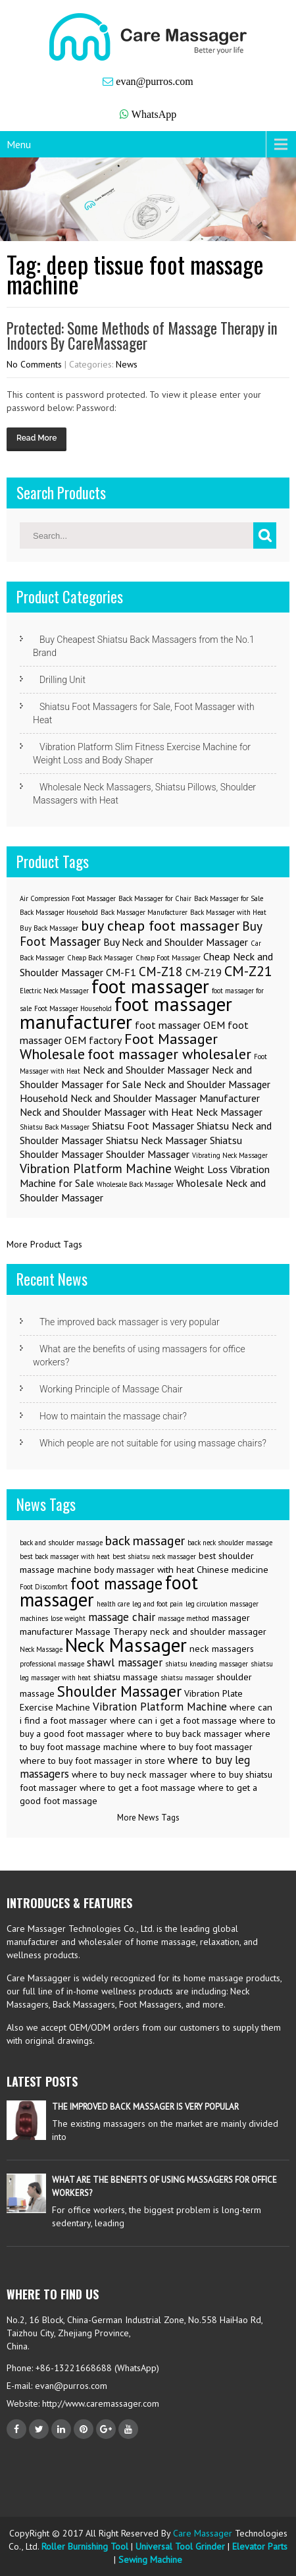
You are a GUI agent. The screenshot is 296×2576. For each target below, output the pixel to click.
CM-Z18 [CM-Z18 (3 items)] (161, 971)
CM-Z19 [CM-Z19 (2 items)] (203, 972)
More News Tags (148, 1817)
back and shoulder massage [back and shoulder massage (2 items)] (61, 1542)
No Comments (34, 364)
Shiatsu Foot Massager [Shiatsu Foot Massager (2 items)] (143, 1125)
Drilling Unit (62, 679)
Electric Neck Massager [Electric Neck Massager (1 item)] (54, 990)
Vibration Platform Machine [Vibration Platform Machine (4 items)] (160, 1706)
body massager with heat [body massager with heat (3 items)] (144, 1570)
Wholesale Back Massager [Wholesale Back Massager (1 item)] (135, 1184)
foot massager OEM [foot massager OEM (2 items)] (180, 1024)
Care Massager (202, 2533)
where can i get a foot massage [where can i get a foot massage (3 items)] (173, 1720)
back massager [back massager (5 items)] (145, 1540)
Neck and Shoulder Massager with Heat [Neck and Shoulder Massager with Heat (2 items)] (106, 1111)
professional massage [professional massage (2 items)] (52, 1663)
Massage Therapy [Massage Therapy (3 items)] (111, 1631)
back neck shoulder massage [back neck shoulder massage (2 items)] (229, 1542)
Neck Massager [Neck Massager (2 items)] (229, 1111)
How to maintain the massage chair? (113, 1416)
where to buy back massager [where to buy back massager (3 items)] (184, 1734)
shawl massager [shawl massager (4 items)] (124, 1662)
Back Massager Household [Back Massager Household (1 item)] (59, 912)
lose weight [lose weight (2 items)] (68, 1618)
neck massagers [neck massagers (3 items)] (221, 1649)
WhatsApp (154, 114)
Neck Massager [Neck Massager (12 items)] (126, 1644)
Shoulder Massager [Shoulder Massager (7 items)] (119, 1691)
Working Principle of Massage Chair (111, 1389)
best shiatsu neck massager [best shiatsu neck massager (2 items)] (154, 1556)
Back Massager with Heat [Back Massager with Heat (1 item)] (228, 912)
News (126, 364)
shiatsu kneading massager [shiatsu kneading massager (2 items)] (206, 1663)
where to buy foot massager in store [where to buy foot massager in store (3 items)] (92, 1761)
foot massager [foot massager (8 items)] (150, 986)
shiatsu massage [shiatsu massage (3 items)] (125, 1677)
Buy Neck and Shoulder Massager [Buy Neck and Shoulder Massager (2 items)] (175, 941)
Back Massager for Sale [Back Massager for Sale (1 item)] (228, 898)
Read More (36, 438)
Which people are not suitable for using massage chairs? (152, 1443)
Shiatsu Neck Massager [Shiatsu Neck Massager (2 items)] (156, 1140)
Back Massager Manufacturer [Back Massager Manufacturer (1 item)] (144, 912)
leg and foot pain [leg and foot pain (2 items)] (157, 1603)
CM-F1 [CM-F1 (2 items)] (121, 972)
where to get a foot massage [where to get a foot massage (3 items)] (137, 1788)
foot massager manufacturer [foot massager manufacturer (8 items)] (126, 1012)
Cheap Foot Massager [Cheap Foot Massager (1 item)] (168, 957)
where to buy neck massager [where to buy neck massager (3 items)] (129, 1774)
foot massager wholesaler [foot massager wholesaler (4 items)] (169, 1053)
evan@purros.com (154, 81)
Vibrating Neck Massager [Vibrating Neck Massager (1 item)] (230, 1155)
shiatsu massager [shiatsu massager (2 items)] (187, 1677)
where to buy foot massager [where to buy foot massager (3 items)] (196, 1747)
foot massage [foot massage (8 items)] (116, 1583)
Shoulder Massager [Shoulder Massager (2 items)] (147, 1154)
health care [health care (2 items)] (113, 1603)
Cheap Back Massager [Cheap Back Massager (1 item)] (100, 957)
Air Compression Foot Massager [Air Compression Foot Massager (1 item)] (68, 898)
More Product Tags (44, 1244)
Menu (19, 144)
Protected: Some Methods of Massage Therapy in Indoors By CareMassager (142, 335)
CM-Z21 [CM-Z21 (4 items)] (248, 970)
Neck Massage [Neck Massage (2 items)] (41, 1649)
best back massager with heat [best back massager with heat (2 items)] (65, 1556)
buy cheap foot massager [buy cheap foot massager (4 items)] (160, 925)
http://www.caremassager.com (99, 2403)
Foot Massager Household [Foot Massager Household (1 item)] (73, 1008)
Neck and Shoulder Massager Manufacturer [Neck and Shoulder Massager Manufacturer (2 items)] (165, 1098)
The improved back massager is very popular (129, 1322)
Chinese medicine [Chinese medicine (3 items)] (232, 1570)
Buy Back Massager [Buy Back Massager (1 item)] (49, 928)
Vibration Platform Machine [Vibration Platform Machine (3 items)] (96, 1168)
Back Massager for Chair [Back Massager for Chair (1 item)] (154, 898)
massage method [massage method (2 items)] (183, 1618)
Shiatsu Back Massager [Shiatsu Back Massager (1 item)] (54, 1127)
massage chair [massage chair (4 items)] (121, 1617)
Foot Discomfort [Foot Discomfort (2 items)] (44, 1586)
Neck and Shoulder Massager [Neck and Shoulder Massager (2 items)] (146, 1069)
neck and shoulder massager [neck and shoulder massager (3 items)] (208, 1631)
